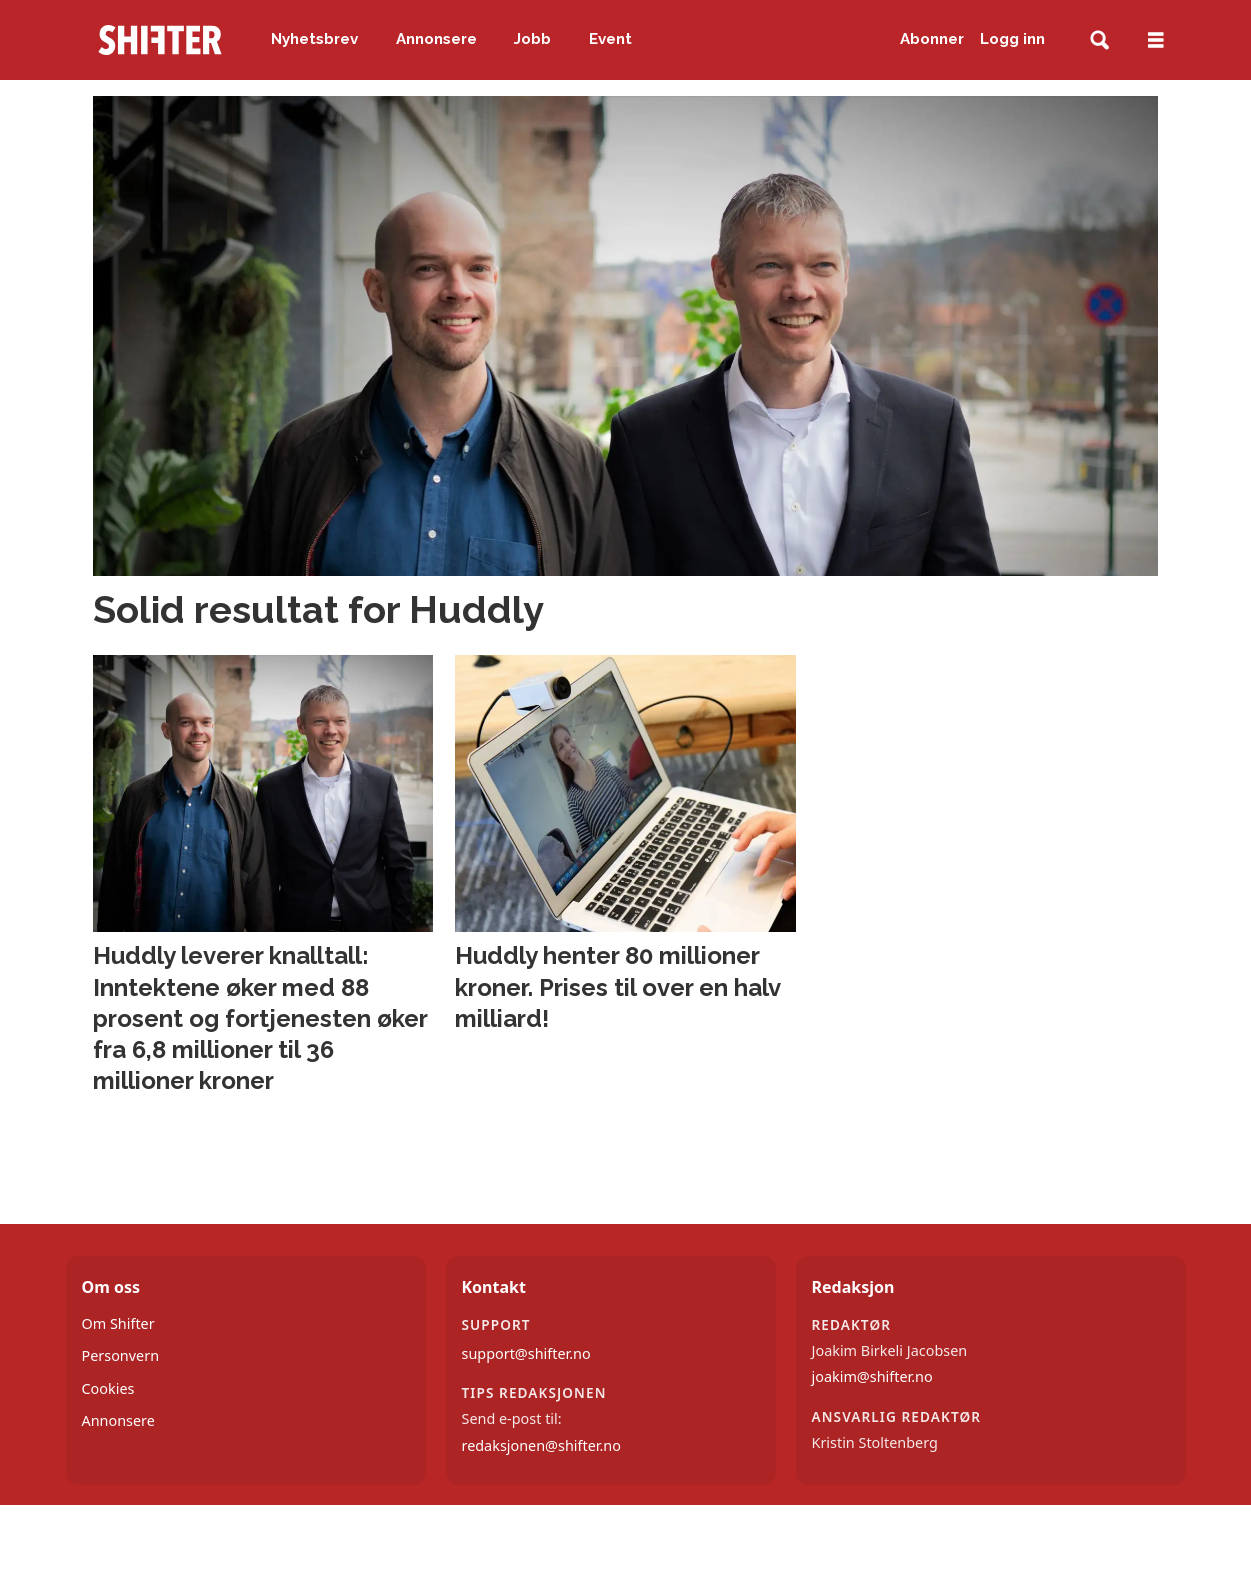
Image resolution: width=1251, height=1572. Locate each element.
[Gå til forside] (160, 40)
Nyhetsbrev (314, 39)
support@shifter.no (526, 1353)
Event (610, 39)
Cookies (108, 1388)
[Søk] (1099, 40)
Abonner (932, 39)
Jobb (532, 39)
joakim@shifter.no (872, 1376)
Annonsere (436, 39)
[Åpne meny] (1156, 40)
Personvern (121, 1355)
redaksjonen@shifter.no (541, 1445)
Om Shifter (118, 1323)
